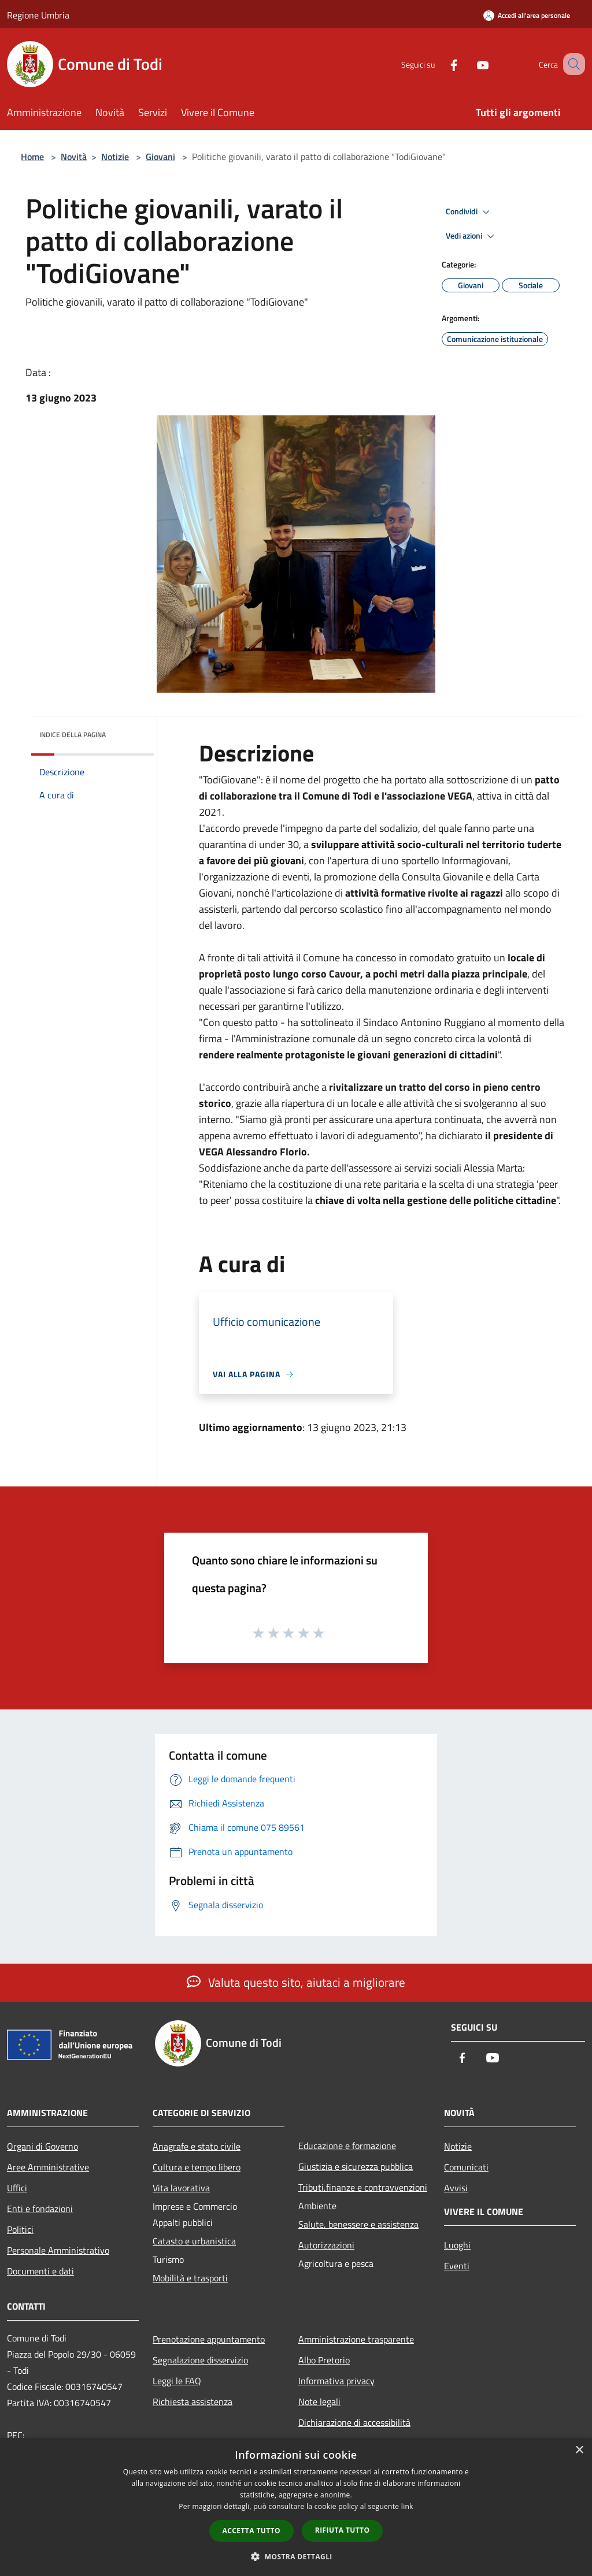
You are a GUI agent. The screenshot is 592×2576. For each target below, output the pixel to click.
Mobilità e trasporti (190, 2278)
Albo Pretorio (324, 2360)
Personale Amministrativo (58, 2250)
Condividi (469, 212)
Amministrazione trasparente (356, 2339)
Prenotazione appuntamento (209, 2339)
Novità (74, 156)
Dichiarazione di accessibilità (354, 2422)
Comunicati (466, 2167)
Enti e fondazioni (40, 2209)
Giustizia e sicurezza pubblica (355, 2166)
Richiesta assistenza (192, 2401)
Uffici (17, 2188)
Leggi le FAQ (177, 2381)
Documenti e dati (40, 2271)
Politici (20, 2229)
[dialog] (296, 2507)
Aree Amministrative (48, 2167)
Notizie (115, 156)
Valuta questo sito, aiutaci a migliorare (296, 1982)
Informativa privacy (336, 2381)
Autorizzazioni (326, 2245)
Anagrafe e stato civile (196, 2146)
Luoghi (457, 2245)
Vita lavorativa (181, 2188)
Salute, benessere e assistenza (358, 2224)
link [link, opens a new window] (407, 2506)
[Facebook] (439, 64)
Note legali (319, 2401)
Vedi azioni (472, 236)
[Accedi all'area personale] (526, 15)
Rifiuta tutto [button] (342, 2530)
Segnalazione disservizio (200, 2360)
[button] (296, 2556)
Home (32, 156)
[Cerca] (571, 64)
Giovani (160, 156)
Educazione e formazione (347, 2146)
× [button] (579, 2450)
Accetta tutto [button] (251, 2531)
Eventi (456, 2266)
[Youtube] (468, 64)
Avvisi (456, 2188)
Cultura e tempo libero (196, 2167)
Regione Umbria (38, 15)
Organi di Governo (42, 2146)
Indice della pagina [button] (72, 734)
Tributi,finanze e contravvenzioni (362, 2187)
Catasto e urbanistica (194, 2241)
